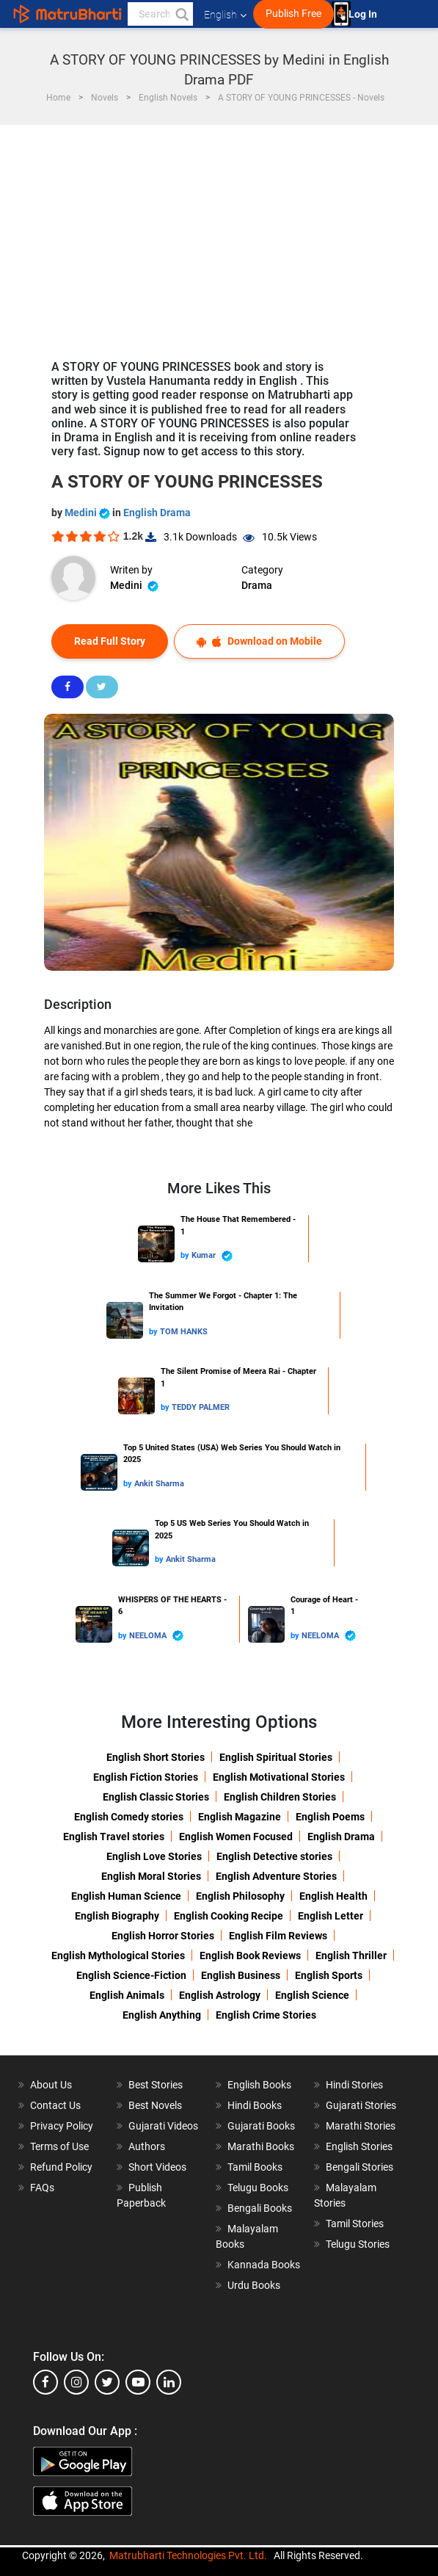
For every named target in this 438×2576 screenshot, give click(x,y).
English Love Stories (154, 1856)
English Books (259, 2085)
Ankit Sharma (159, 1483)
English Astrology (219, 1995)
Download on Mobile (259, 641)
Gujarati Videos (163, 2126)
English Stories (359, 2146)
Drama (256, 585)
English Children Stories (280, 1797)
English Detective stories (274, 1856)
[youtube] (137, 2382)
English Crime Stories (266, 2015)
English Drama (157, 512)
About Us (51, 2085)
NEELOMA (156, 1635)
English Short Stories (155, 1757)
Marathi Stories (360, 2126)
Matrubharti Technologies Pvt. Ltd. (188, 2555)
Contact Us (55, 2105)
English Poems (330, 1817)
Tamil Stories (355, 2223)
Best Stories (155, 2085)
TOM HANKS (184, 1331)
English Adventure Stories (276, 1876)
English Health (333, 1896)
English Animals (127, 1995)
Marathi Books (260, 2146)
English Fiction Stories (145, 1777)
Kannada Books (263, 2265)
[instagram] (76, 2382)
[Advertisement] (219, 235)
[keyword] (160, 14)
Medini (88, 512)
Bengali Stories (359, 2167)
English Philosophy (240, 1896)
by (185, 1255)
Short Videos (157, 2167)
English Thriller (351, 1955)
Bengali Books (259, 2208)
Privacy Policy (61, 2126)
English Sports (328, 1975)
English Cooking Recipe (228, 1916)
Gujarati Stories (361, 2105)
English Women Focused (236, 1836)
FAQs (42, 2187)
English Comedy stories (128, 1817)
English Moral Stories (151, 1876)
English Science (312, 1995)
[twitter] (107, 2382)
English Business (240, 1975)
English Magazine (239, 1817)
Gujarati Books (261, 2126)
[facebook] (45, 2382)
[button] (181, 14)
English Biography (117, 1916)
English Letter (330, 1916)
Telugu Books (257, 2187)
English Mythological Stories (118, 1955)
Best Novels (155, 2105)
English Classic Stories (156, 1797)
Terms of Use (59, 2146)
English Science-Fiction (131, 1975)
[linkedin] (168, 2382)
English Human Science (126, 1896)
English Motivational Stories (279, 1777)
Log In (363, 14)
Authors (146, 2146)
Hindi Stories (354, 2085)
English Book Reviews (250, 1955)
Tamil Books (254, 2167)
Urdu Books (253, 2285)
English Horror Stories (163, 1936)
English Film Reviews (278, 1936)
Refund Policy (61, 2167)
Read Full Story (109, 641)
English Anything (162, 2015)
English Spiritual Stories (275, 1757)
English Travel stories (113, 1836)
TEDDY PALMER (201, 1407)
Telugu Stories (358, 2244)
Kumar (212, 1256)
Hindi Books (254, 2105)
